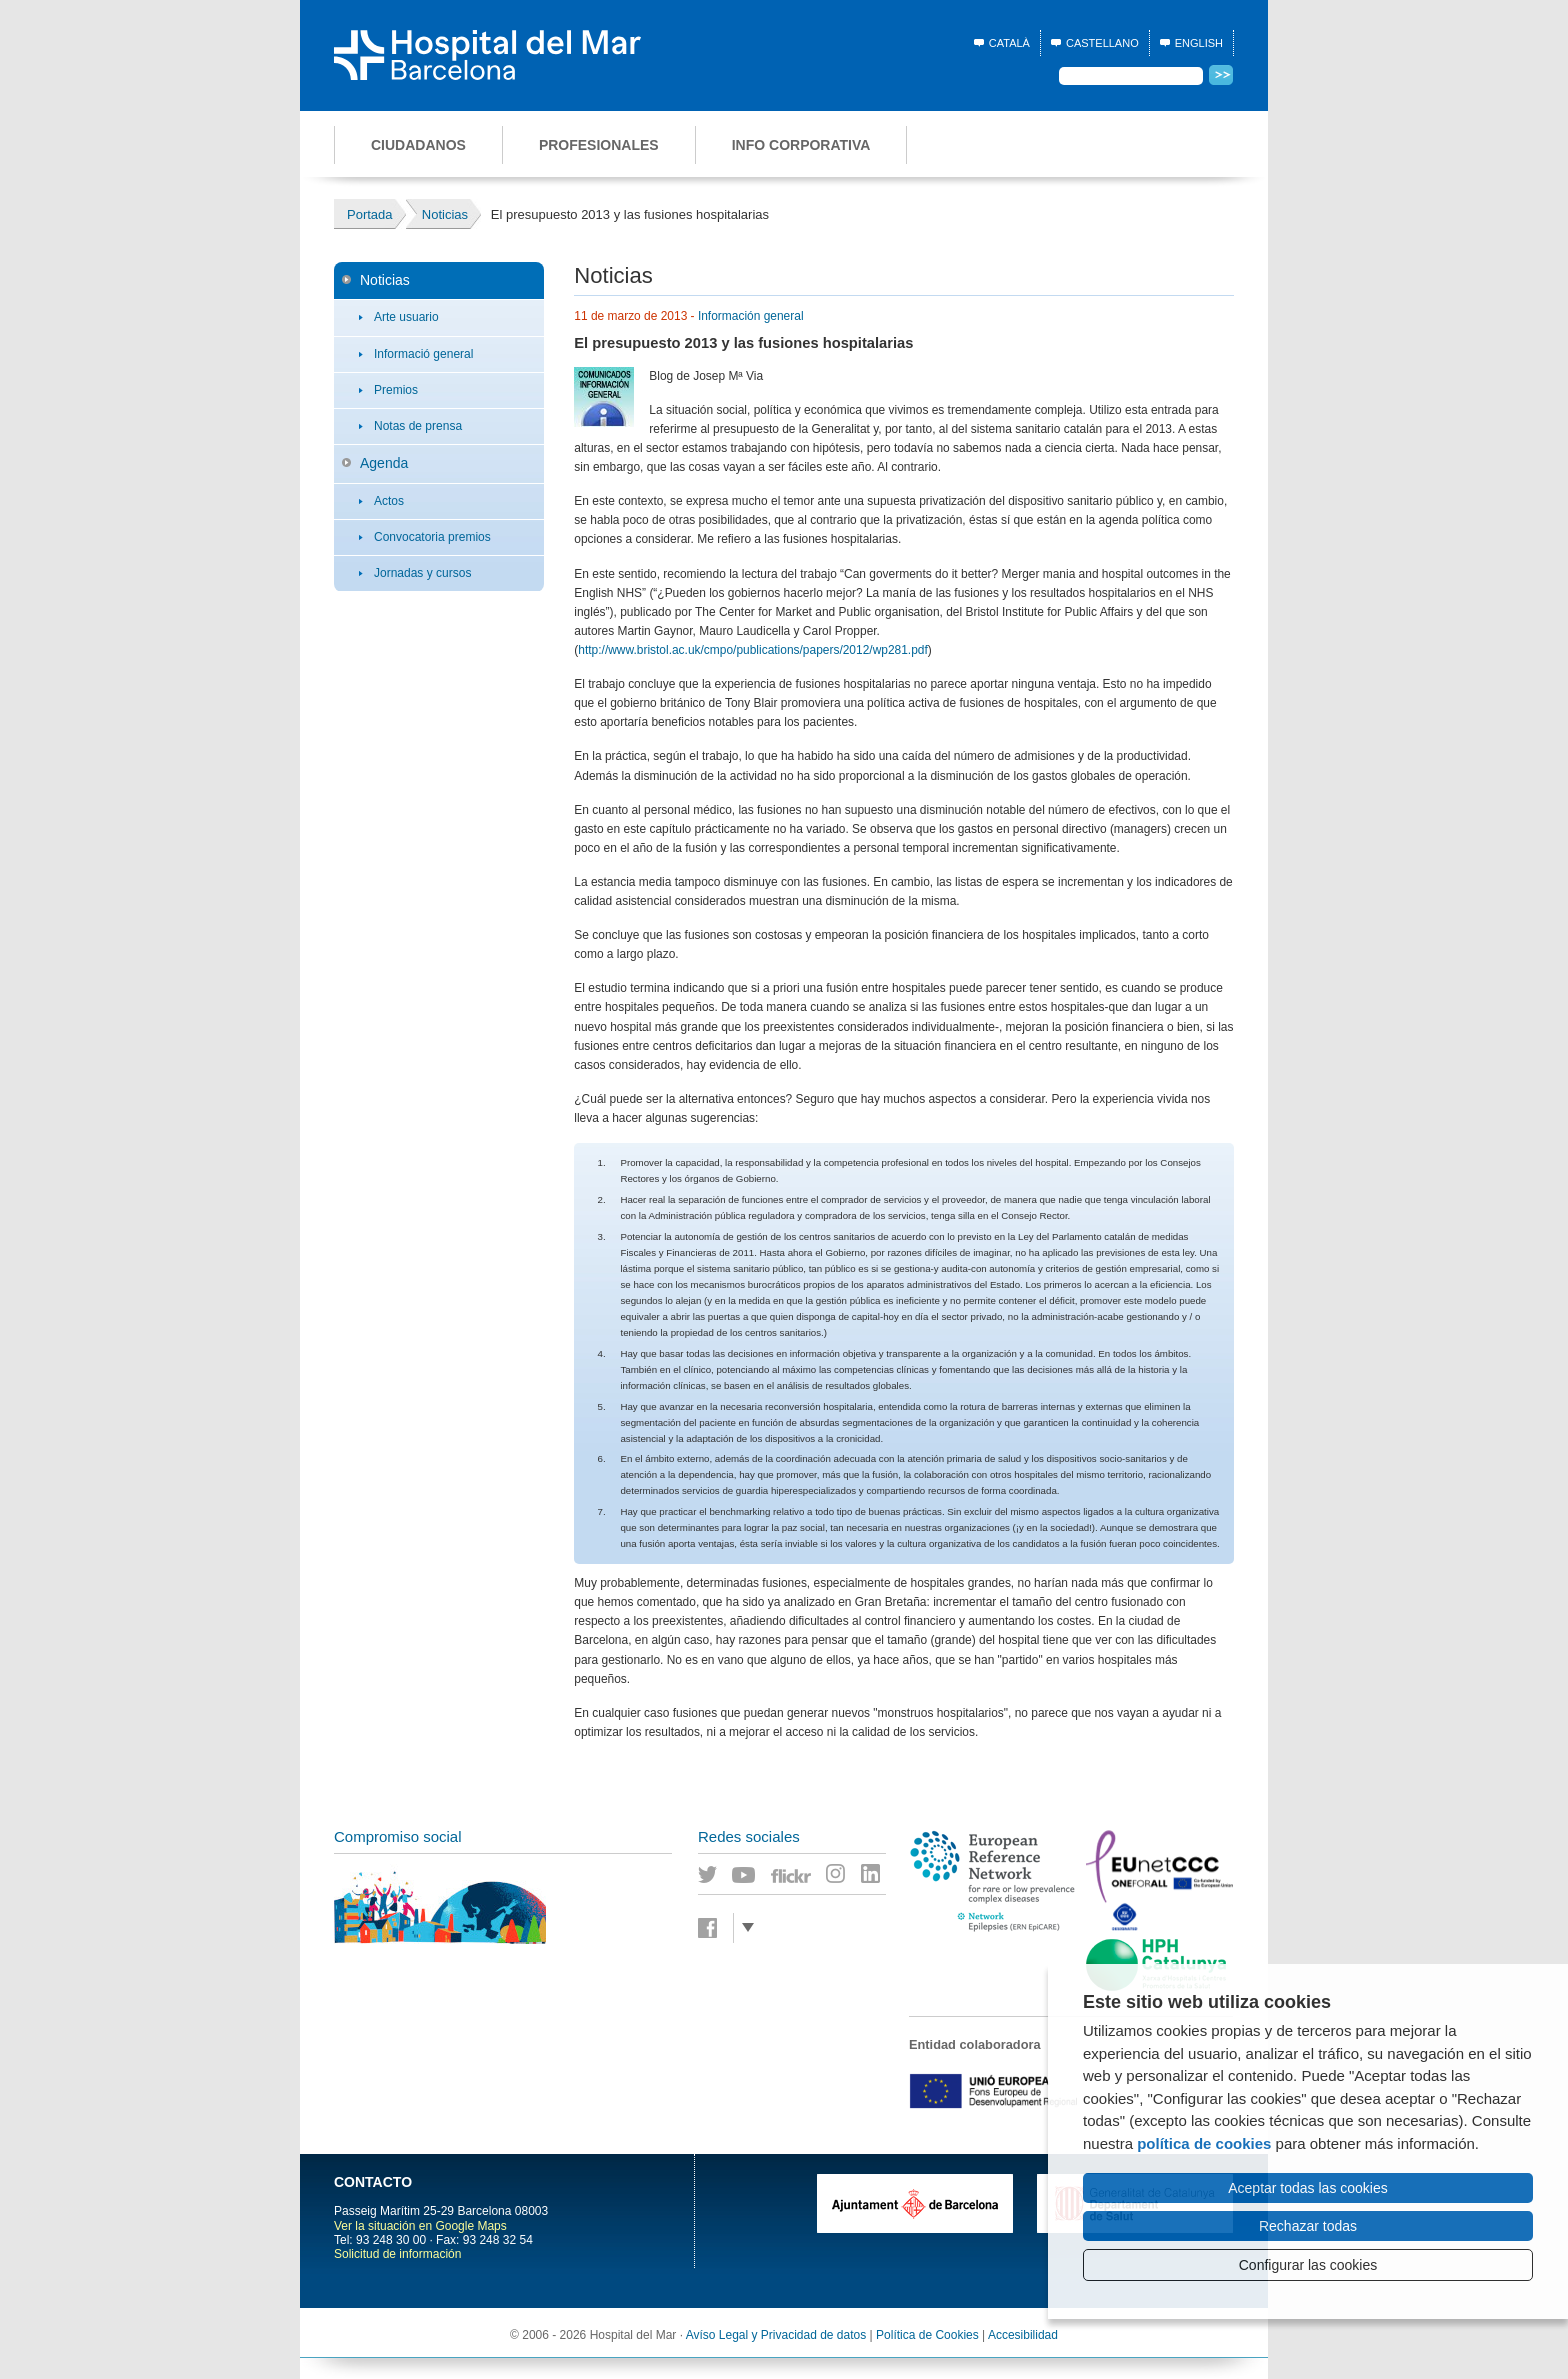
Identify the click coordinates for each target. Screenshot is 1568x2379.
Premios (396, 390)
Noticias (385, 280)
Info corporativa (801, 145)
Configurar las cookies (1308, 2265)
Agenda (384, 463)
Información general (751, 316)
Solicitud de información (397, 2254)
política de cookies (1204, 2143)
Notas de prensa (418, 426)
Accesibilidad (1023, 2335)
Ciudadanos (418, 145)
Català (1009, 43)
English (1199, 43)
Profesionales (599, 145)
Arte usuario (406, 317)
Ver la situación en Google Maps (420, 2226)
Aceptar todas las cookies (1308, 2188)
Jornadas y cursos (422, 573)
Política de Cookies (927, 2335)
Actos (389, 501)
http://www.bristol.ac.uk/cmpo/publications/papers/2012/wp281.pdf (753, 650)
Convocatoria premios (432, 537)
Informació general (423, 354)
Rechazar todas (1308, 2226)
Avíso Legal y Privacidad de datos (776, 2335)
